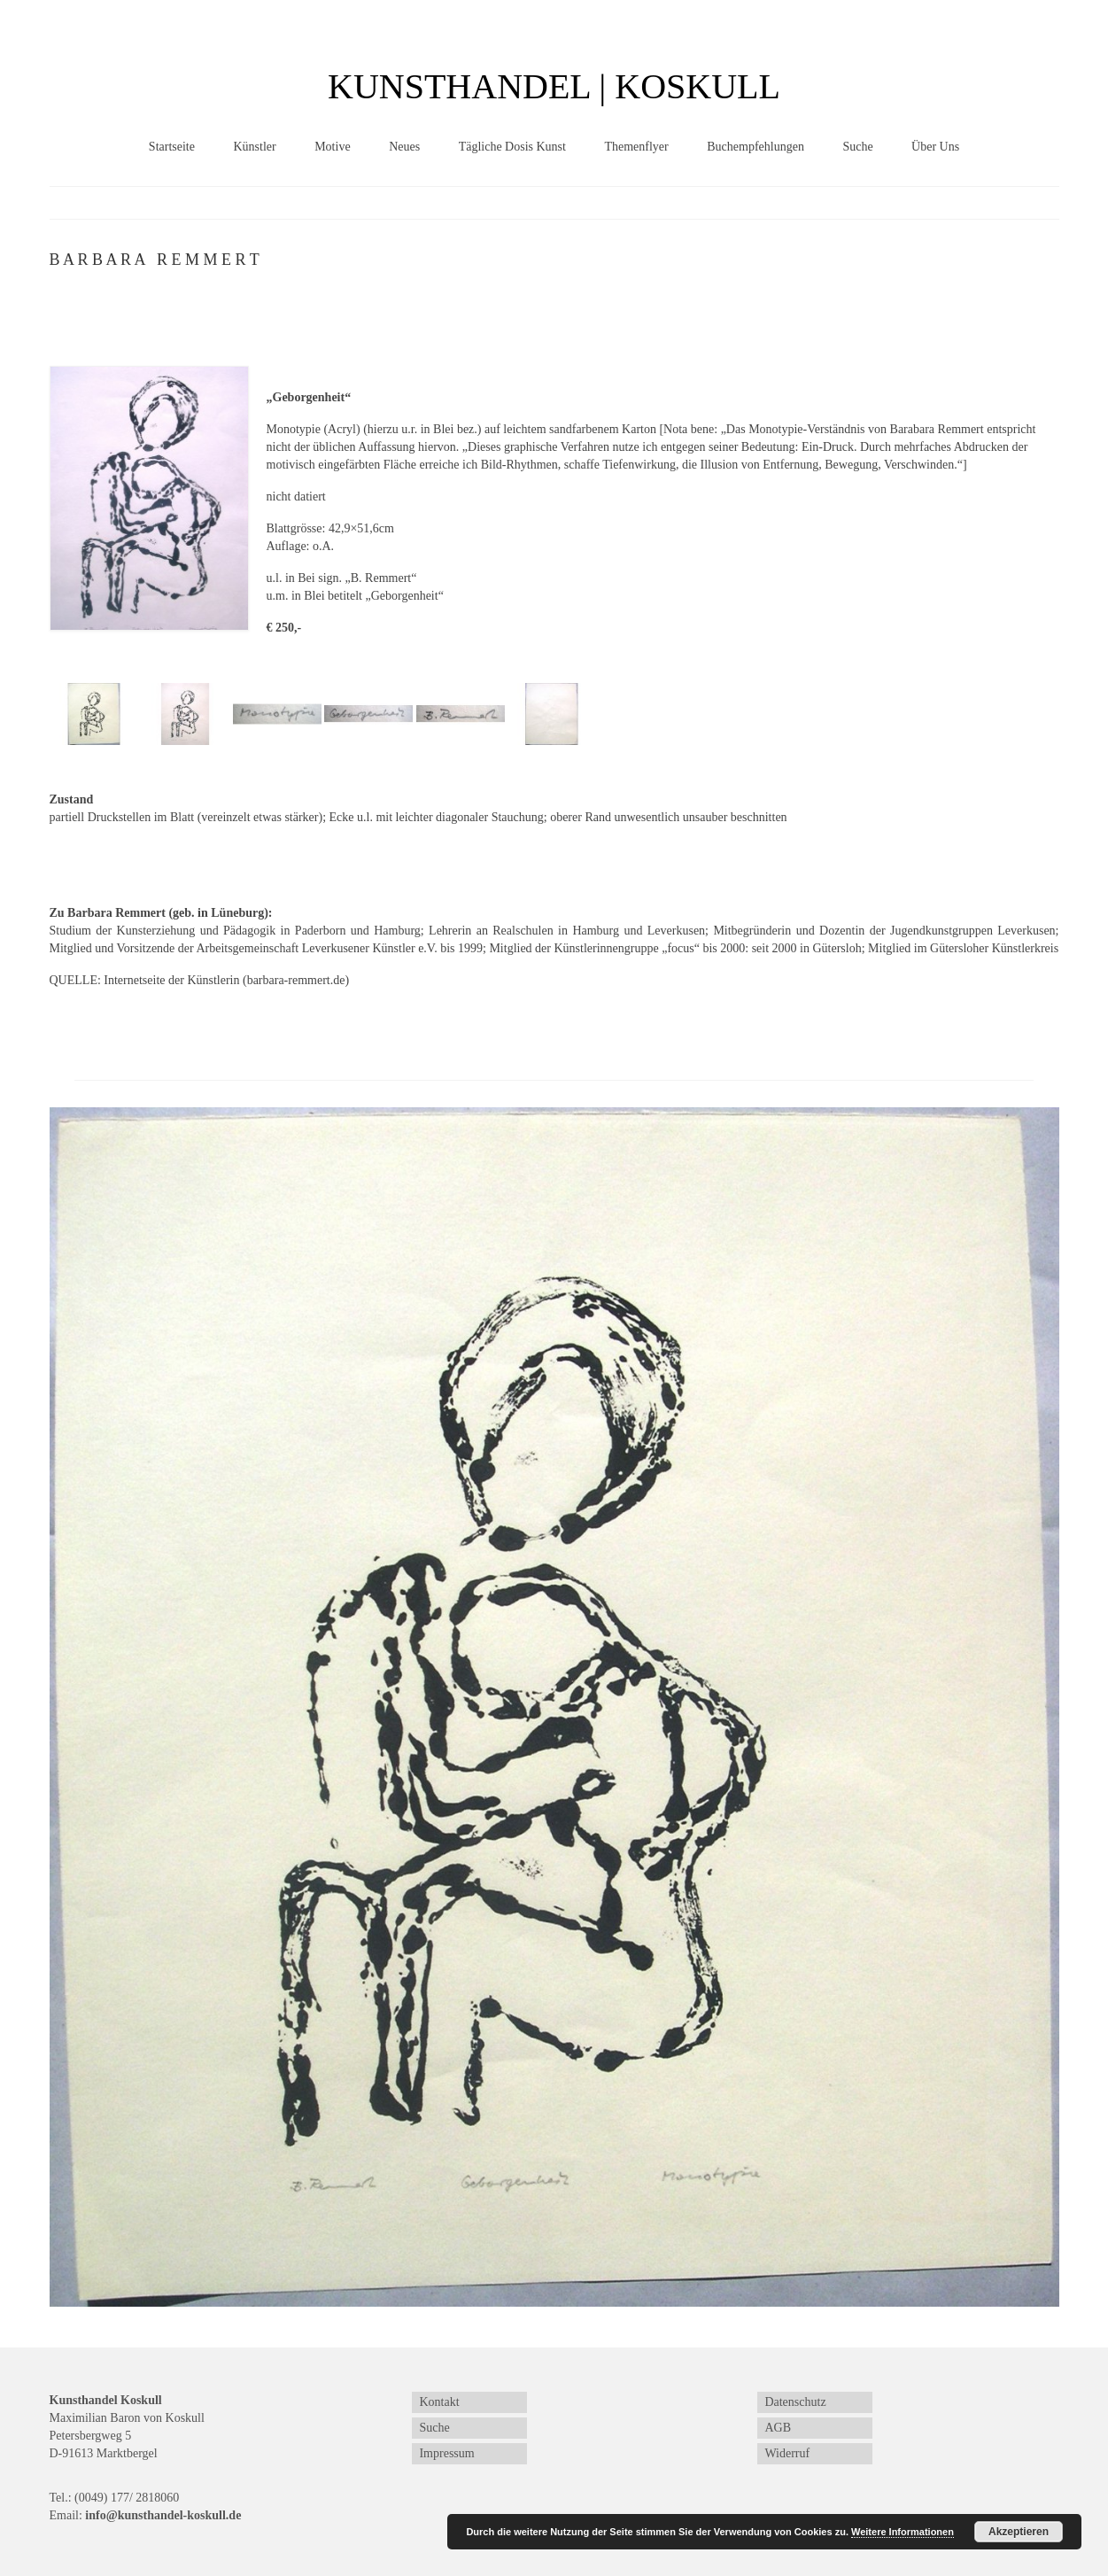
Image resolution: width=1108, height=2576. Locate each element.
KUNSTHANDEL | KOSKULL (554, 86)
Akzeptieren (1018, 2532)
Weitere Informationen (902, 2531)
